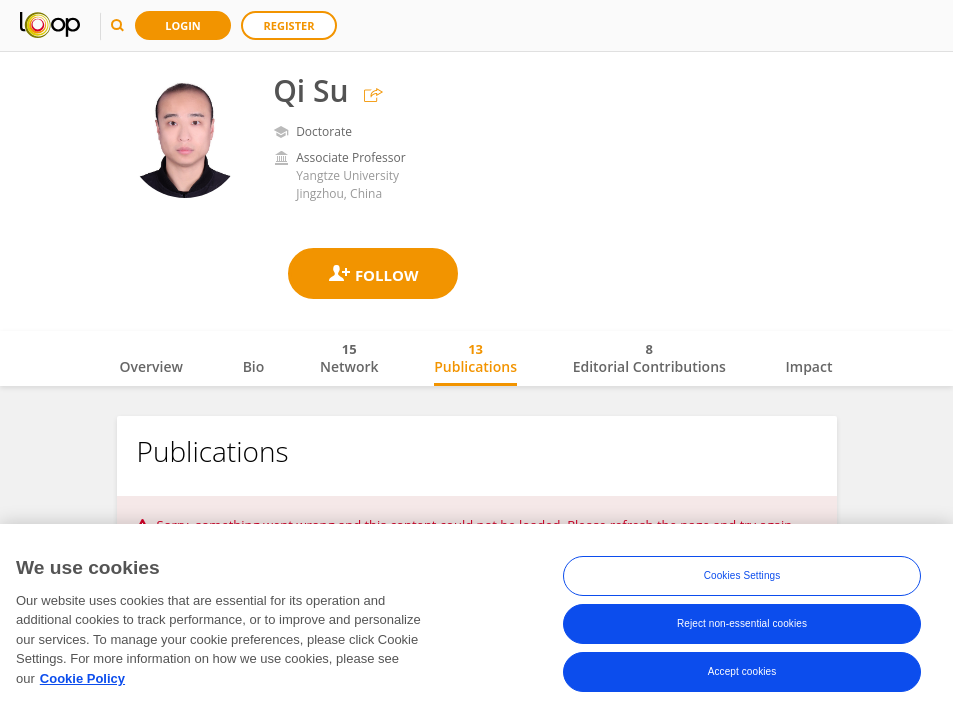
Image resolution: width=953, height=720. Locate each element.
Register (289, 25)
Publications (475, 358)
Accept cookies (742, 674)
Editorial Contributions (649, 358)
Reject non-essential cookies (742, 626)
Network (349, 358)
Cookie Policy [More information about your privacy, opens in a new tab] (82, 680)
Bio (254, 366)
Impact (809, 366)
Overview (151, 366)
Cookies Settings (742, 578)
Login (183, 25)
